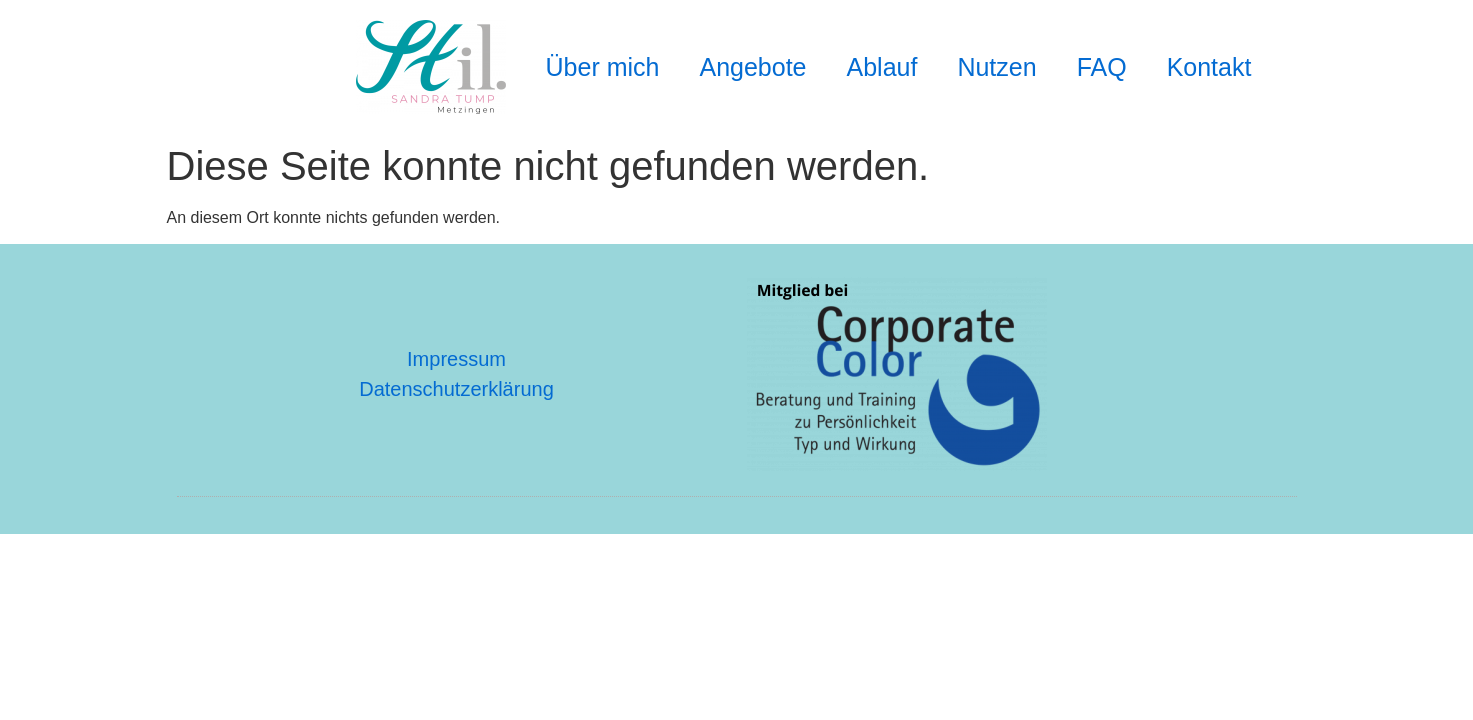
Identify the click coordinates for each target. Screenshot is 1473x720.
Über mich (603, 67)
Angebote (752, 67)
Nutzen (996, 67)
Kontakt (1209, 67)
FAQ (1102, 67)
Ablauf (882, 67)
